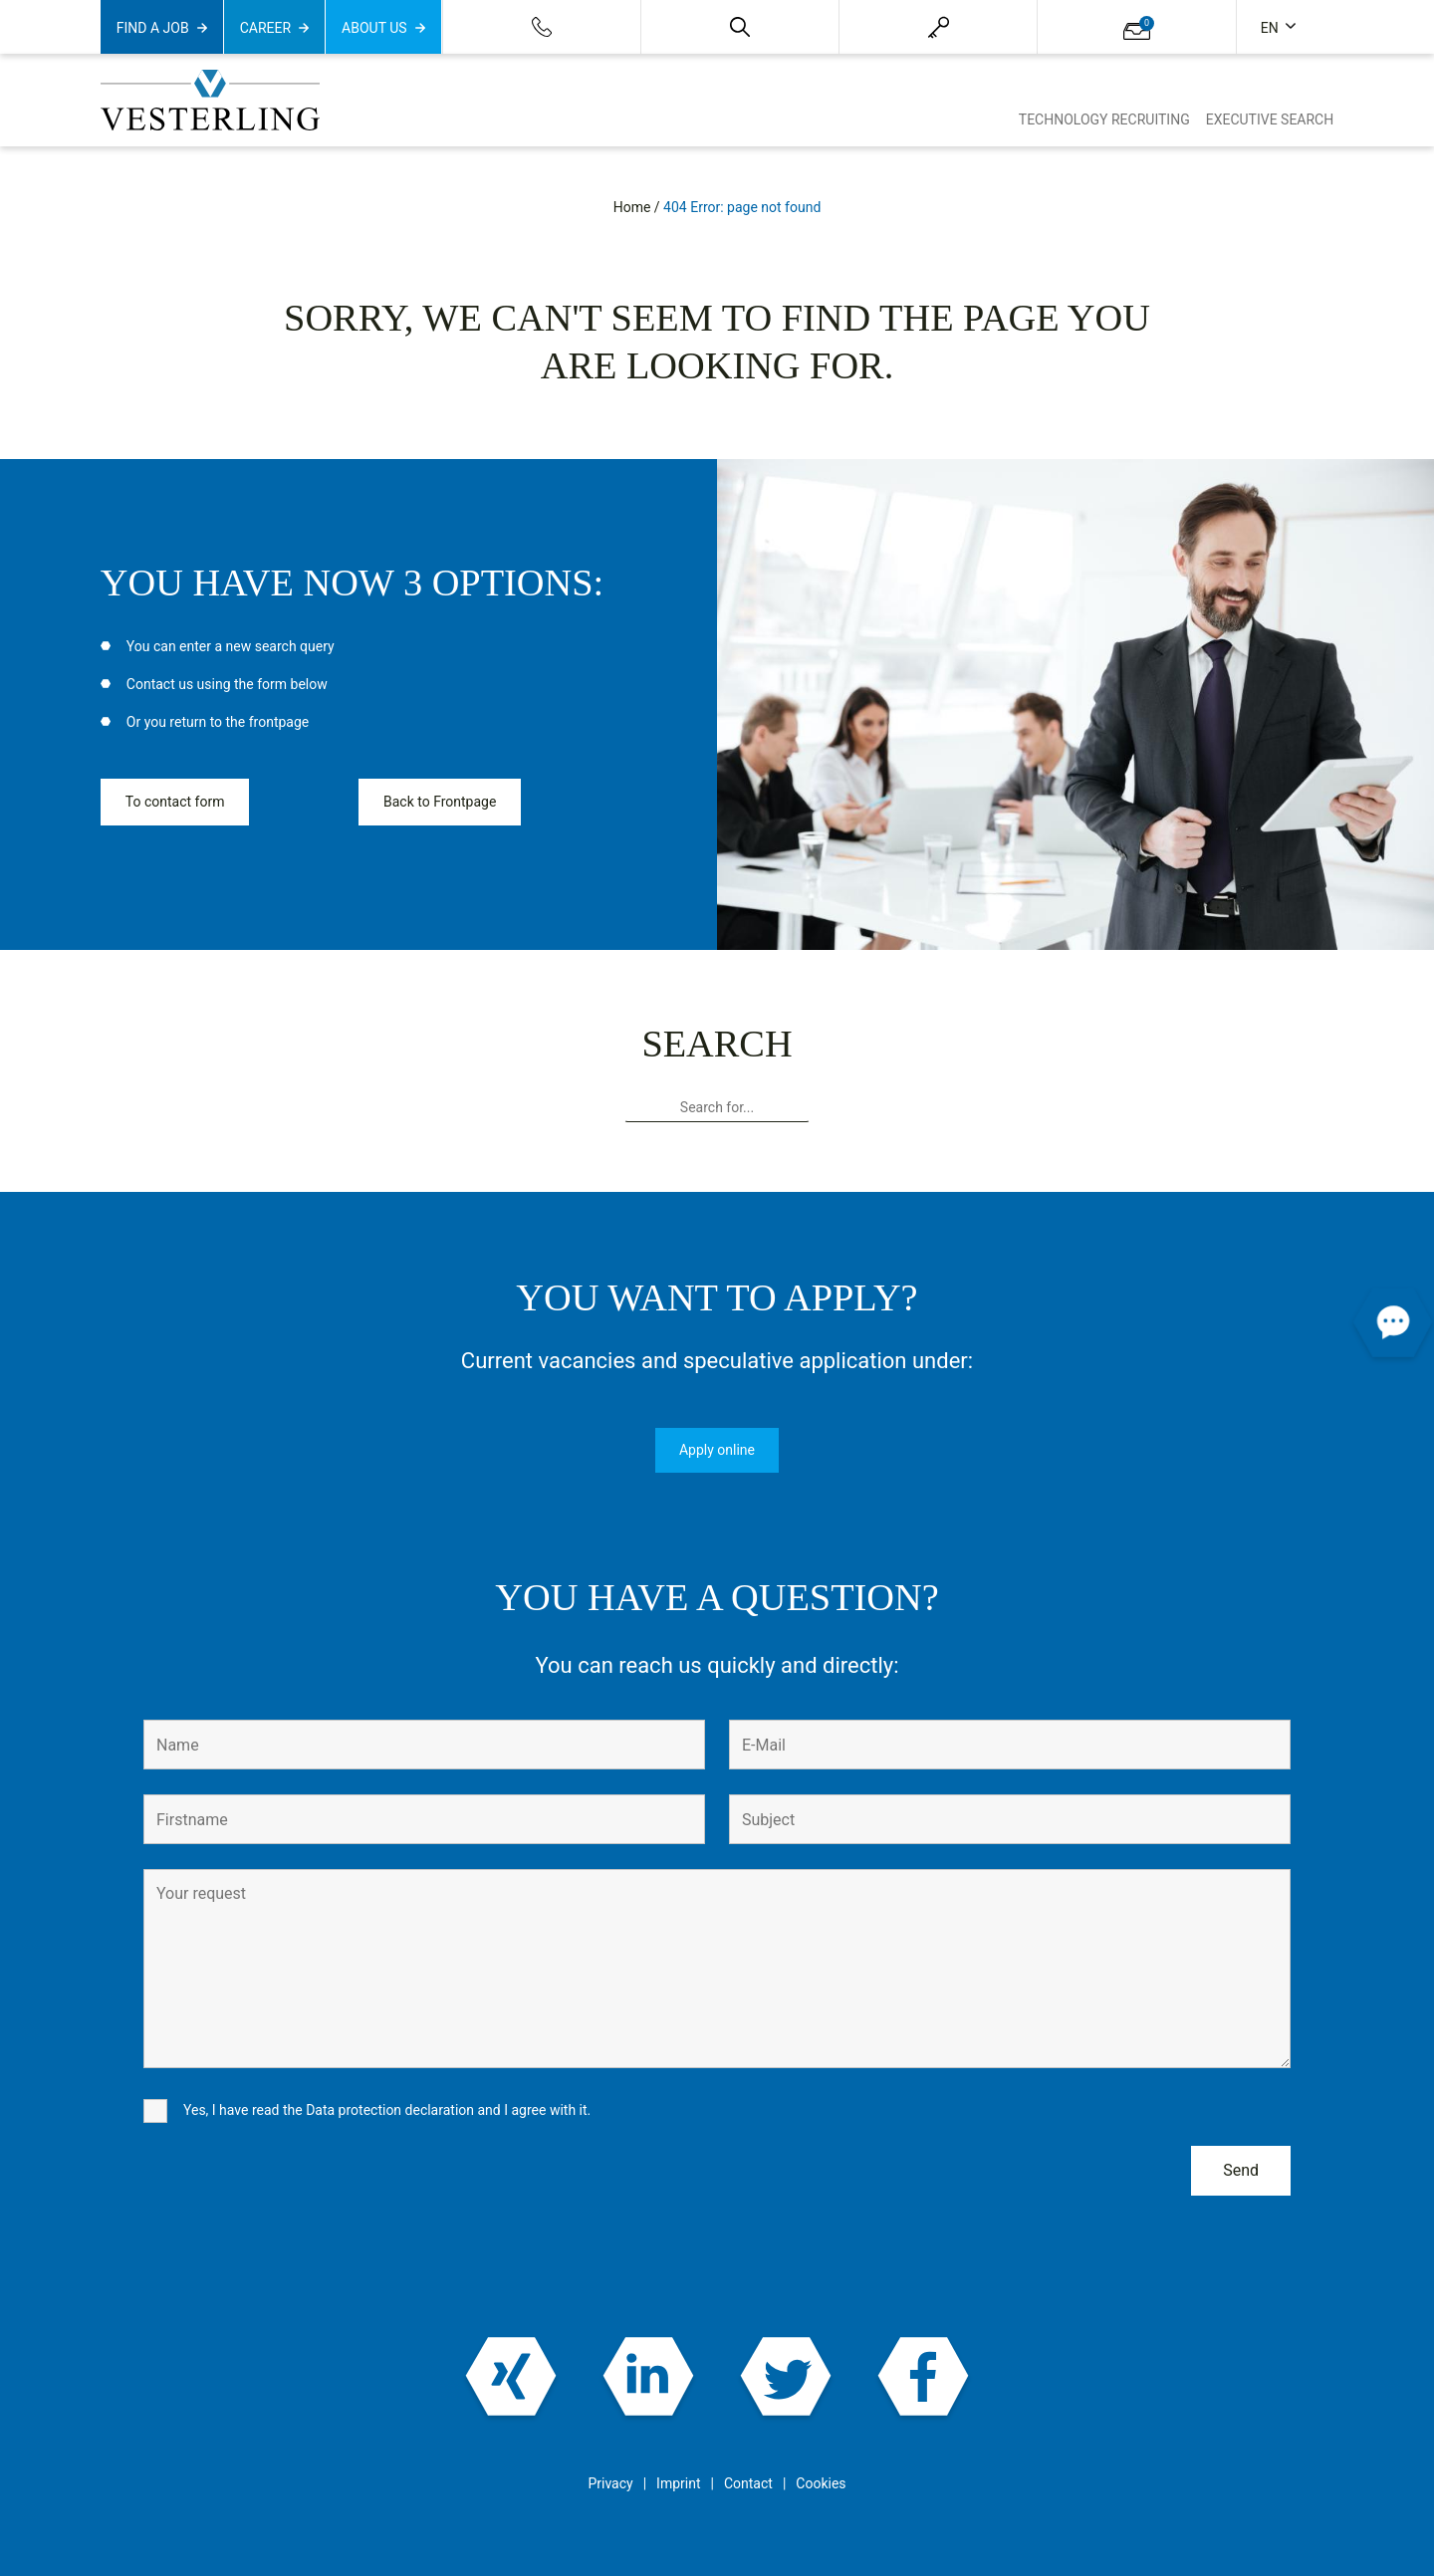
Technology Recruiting (1104, 119)
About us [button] (374, 28)
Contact (748, 2483)
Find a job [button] (153, 28)
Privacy (610, 2483)
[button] (740, 27)
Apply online (717, 1450)
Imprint (678, 2483)
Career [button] (265, 28)
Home (632, 207)
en (1271, 28)
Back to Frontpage (439, 802)
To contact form (175, 802)
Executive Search (1270, 119)
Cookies (820, 2483)
